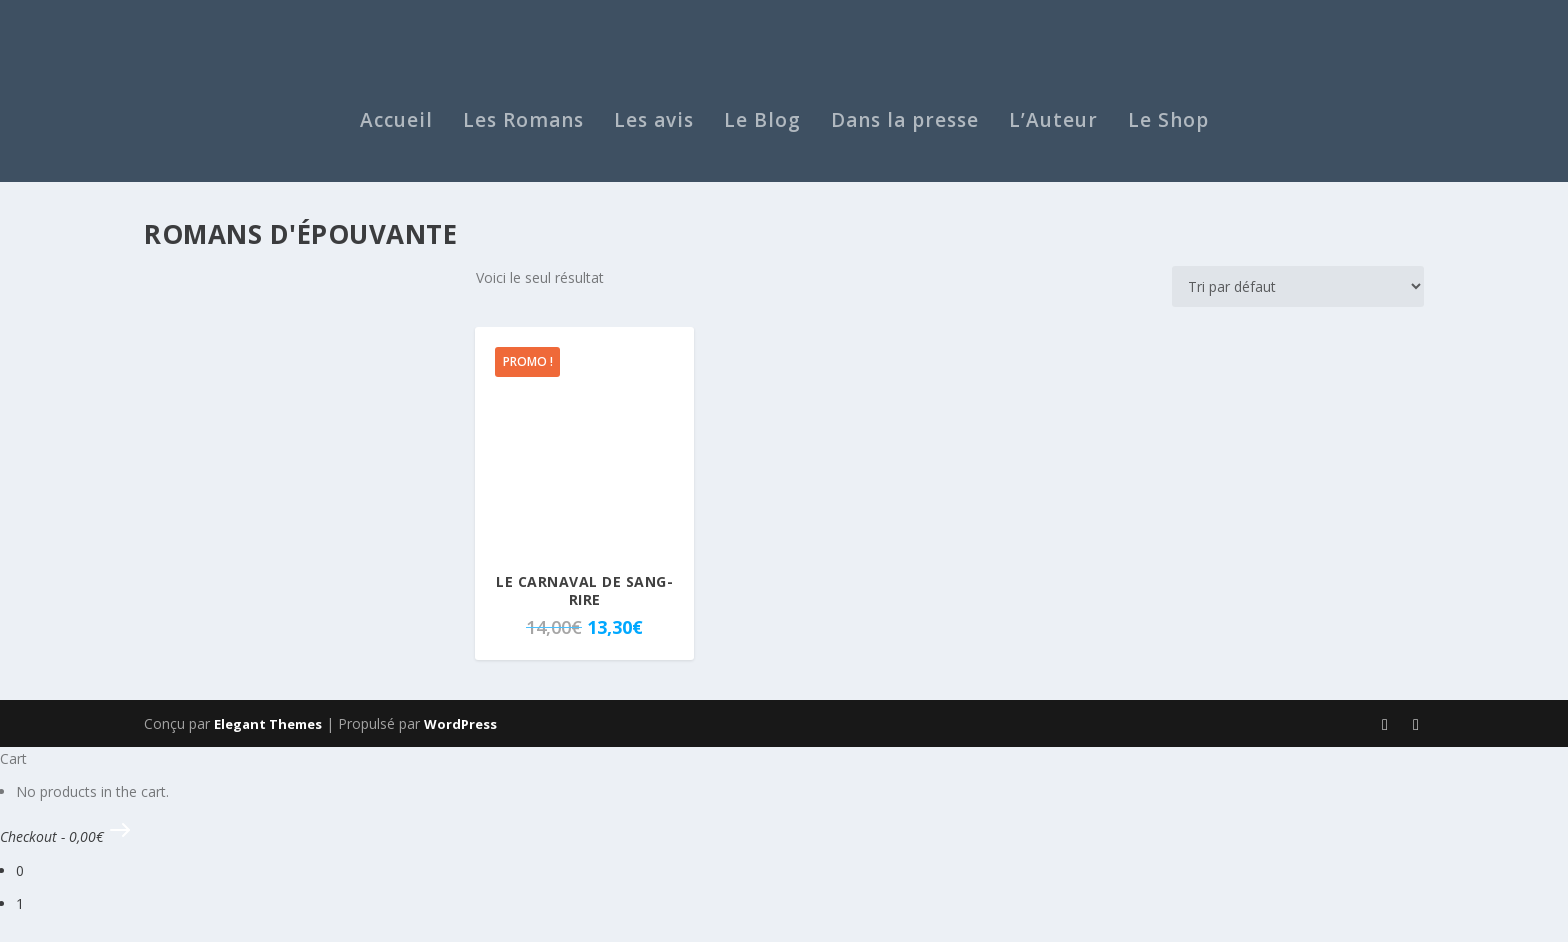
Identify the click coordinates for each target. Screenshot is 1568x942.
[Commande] (1298, 298)
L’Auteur (1053, 134)
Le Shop (1168, 134)
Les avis (654, 134)
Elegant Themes (268, 735)
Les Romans (523, 134)
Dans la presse (905, 134)
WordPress (460, 735)
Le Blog (762, 134)
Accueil (396, 134)
